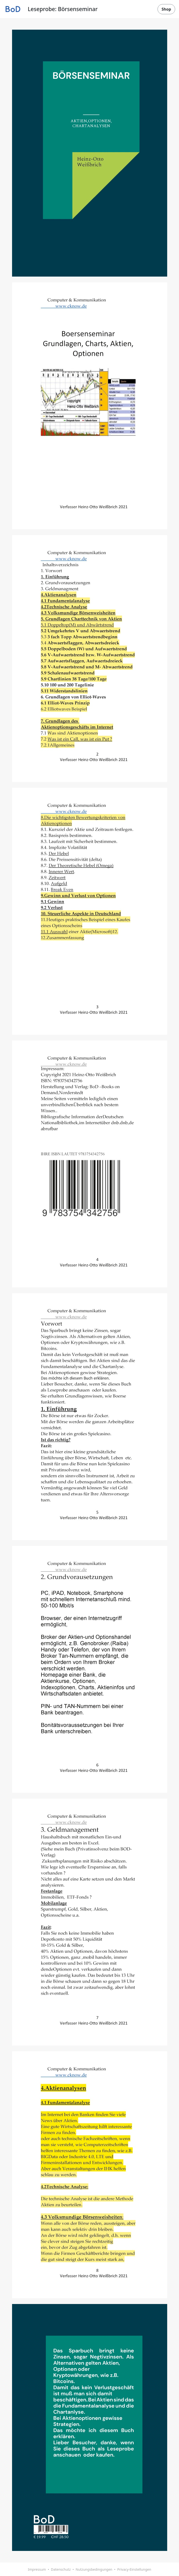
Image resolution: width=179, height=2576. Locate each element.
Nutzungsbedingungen (94, 2569)
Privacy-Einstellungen (134, 2569)
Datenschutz (61, 2569)
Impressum (37, 2569)
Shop (166, 9)
